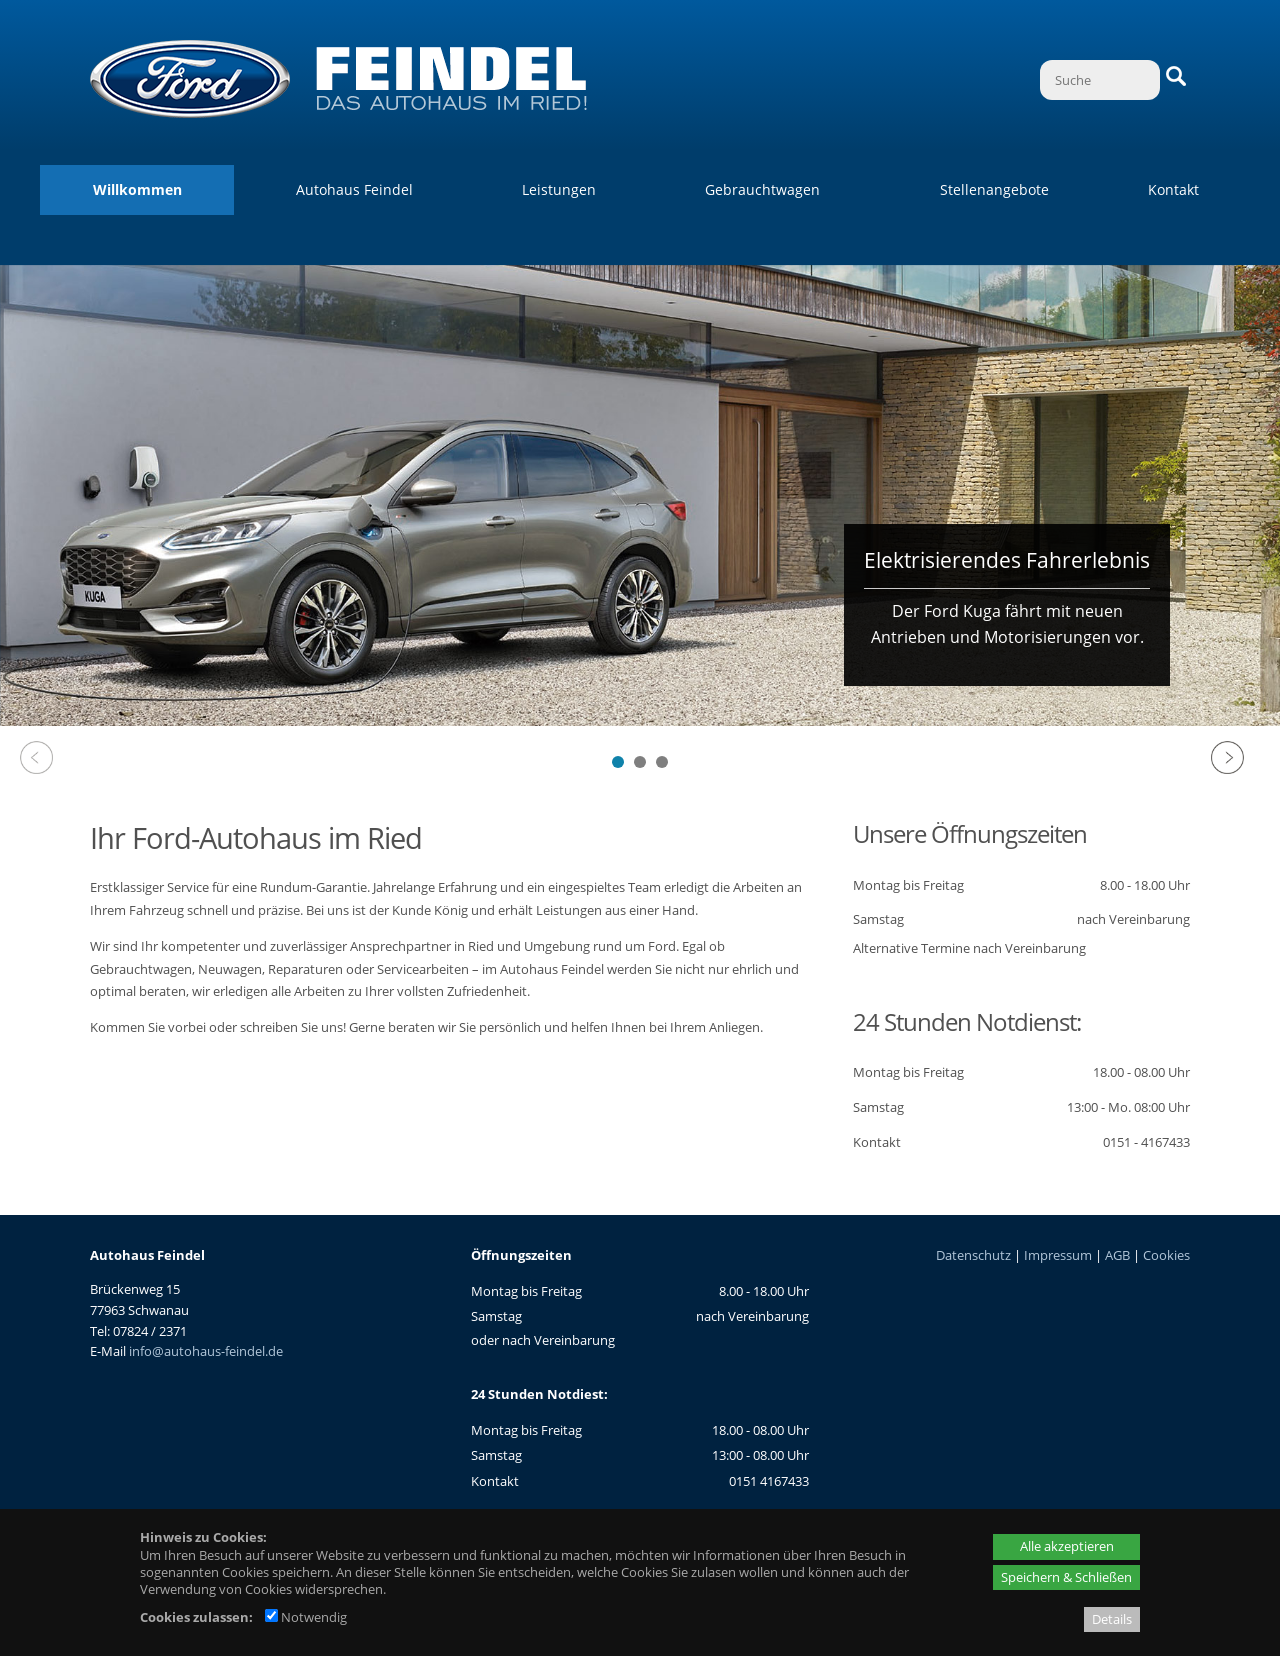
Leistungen (559, 189)
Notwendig (306, 1617)
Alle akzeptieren (1067, 1546)
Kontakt (1173, 189)
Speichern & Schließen (1066, 1577)
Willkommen (137, 189)
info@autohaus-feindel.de (206, 1351)
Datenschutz (973, 1255)
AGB (1117, 1255)
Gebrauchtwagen (762, 189)
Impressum (1058, 1255)
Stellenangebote (994, 189)
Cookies (1166, 1255)
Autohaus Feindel (354, 189)
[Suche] (1100, 80)
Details (1112, 1619)
